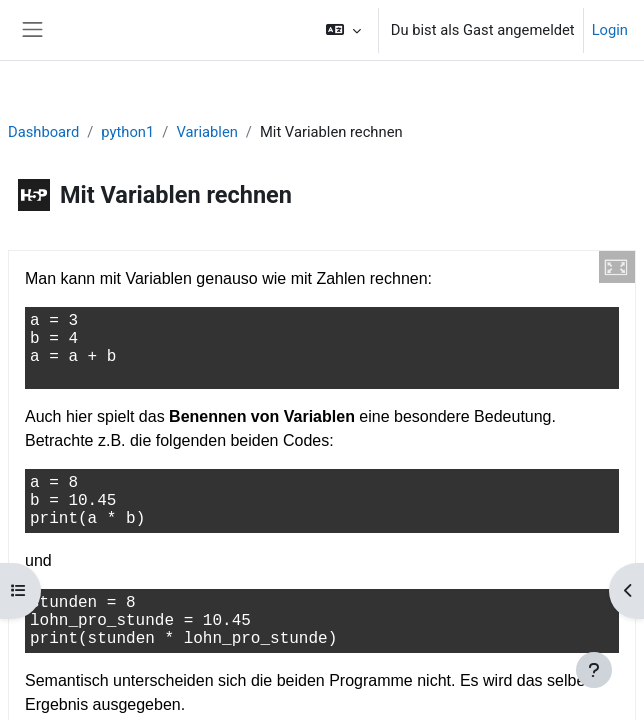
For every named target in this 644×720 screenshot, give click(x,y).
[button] (342, 30)
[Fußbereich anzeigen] (594, 670)
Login (610, 30)
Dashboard (43, 132)
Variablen (206, 132)
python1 (127, 132)
